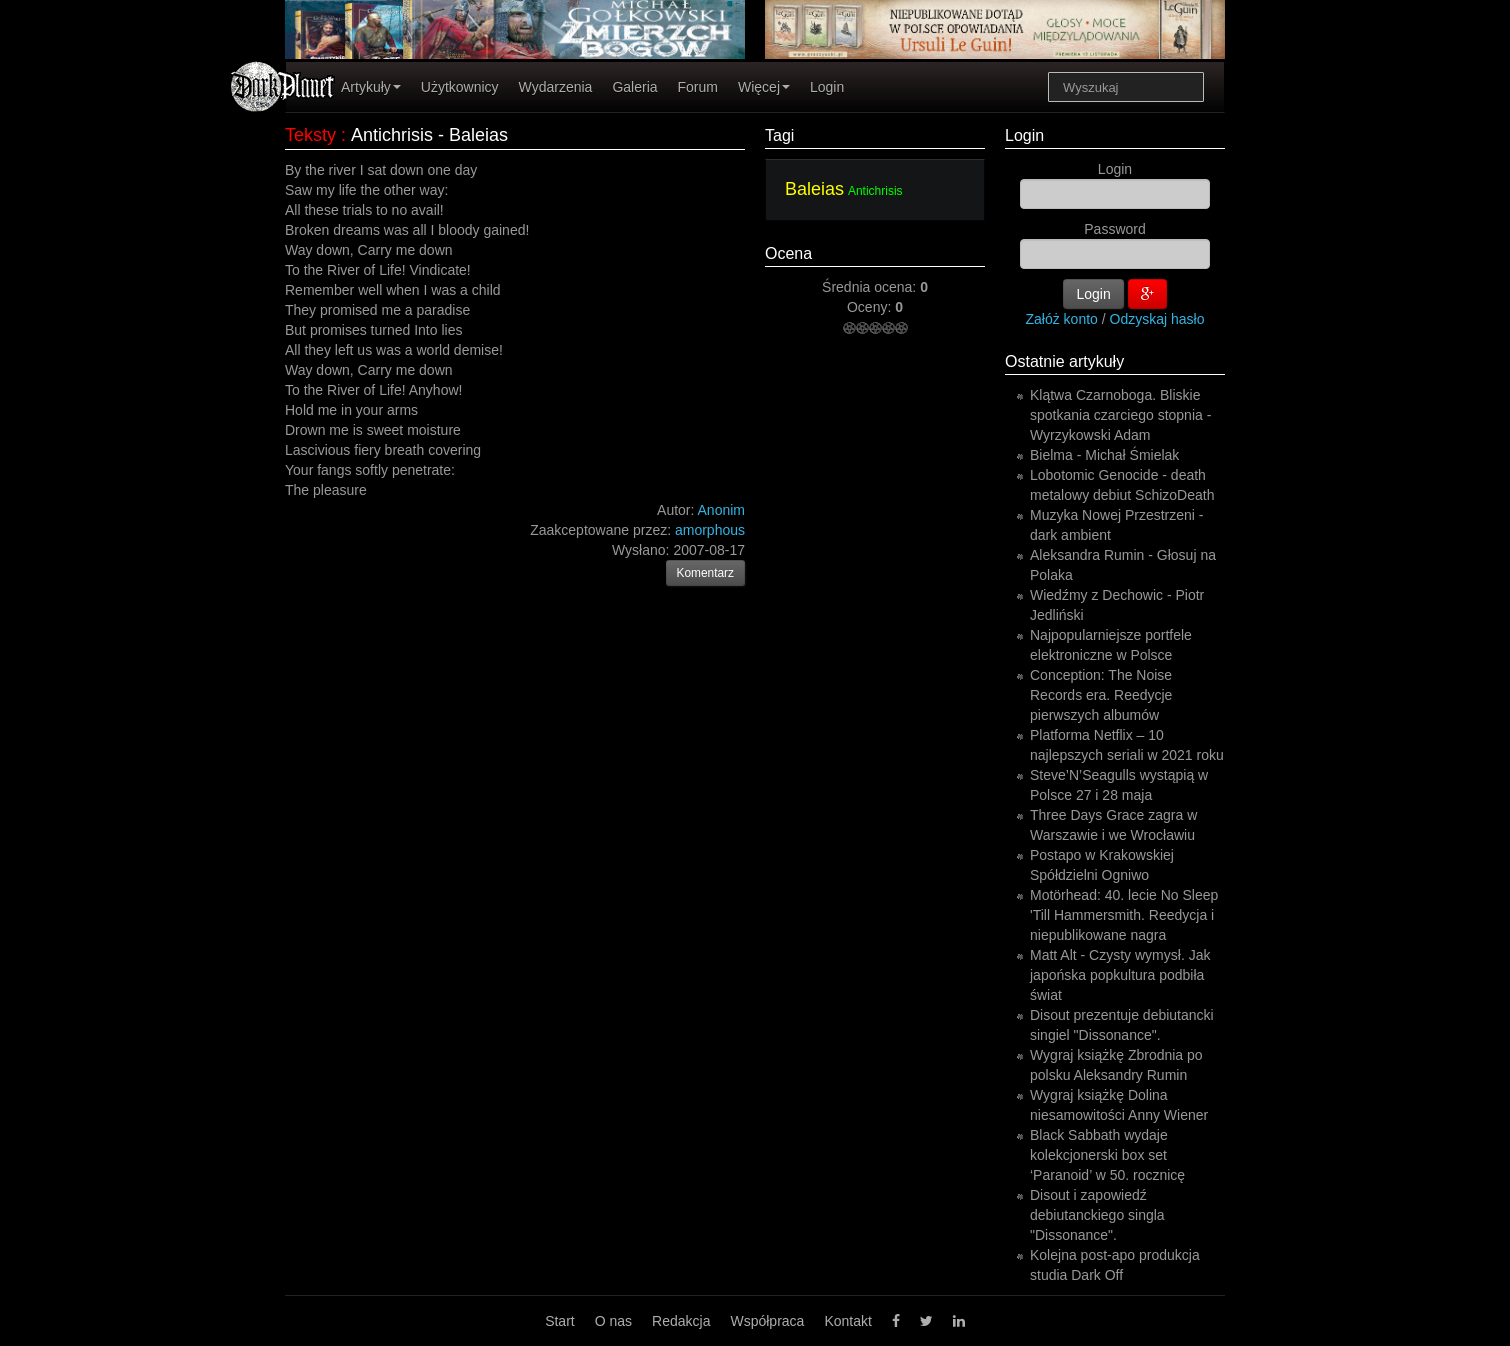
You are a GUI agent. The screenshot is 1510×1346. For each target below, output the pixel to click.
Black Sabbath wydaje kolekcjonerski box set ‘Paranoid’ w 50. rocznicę (1107, 1155)
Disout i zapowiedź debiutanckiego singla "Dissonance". (1097, 1215)
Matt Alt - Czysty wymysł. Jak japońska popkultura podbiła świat (1120, 975)
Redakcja (681, 1321)
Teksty (310, 135)
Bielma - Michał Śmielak (1104, 455)
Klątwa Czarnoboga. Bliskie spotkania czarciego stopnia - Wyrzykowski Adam (1120, 415)
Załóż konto (1062, 319)
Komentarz (706, 573)
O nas (613, 1321)
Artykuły (371, 87)
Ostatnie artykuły (1064, 361)
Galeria (634, 87)
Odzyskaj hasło (1157, 319)
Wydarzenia (556, 87)
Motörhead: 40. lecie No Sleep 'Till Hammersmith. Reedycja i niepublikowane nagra (1124, 915)
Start (560, 1321)
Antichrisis (875, 191)
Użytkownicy (460, 87)
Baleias (814, 189)
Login (827, 87)
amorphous (710, 530)
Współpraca (767, 1321)
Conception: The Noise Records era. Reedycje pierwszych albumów (1101, 695)
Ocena (788, 253)
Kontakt (847, 1321)
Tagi (779, 135)
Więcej (764, 87)
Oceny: (871, 307)
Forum (698, 87)
